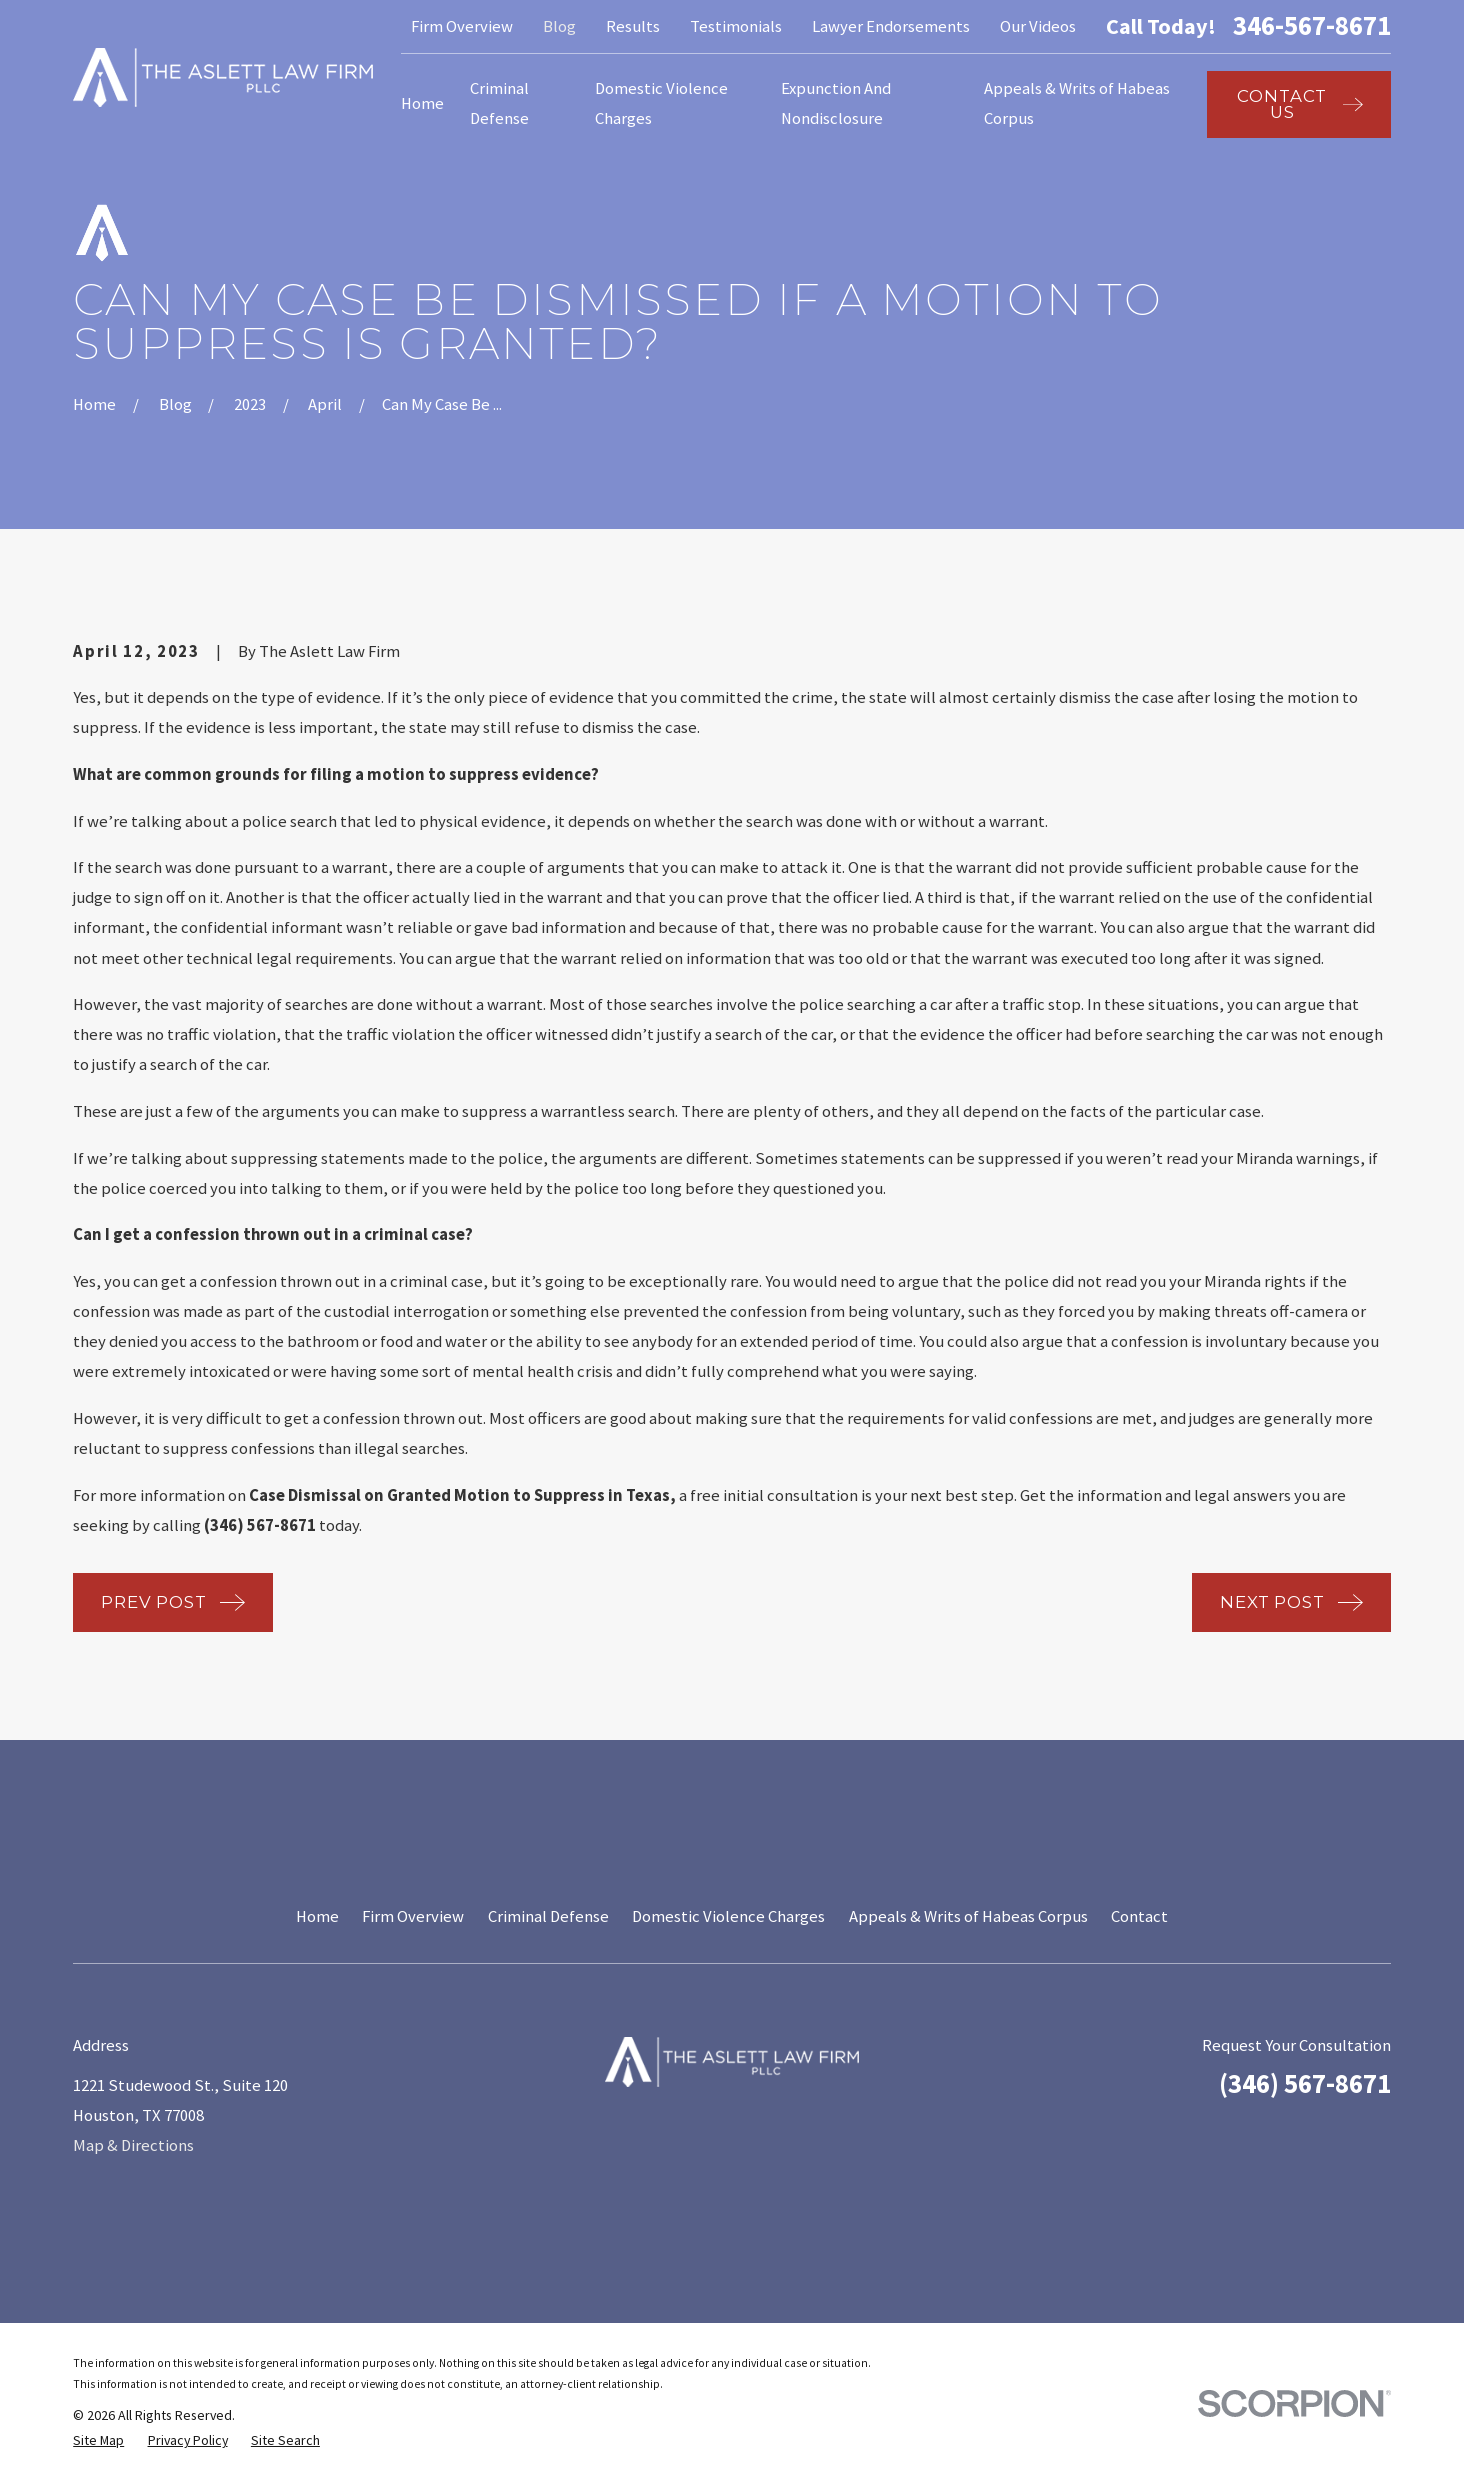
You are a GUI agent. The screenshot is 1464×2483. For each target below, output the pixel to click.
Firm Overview (462, 26)
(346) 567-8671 (1305, 2083)
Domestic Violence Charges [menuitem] (661, 103)
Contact (1139, 1916)
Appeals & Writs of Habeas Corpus (968, 1916)
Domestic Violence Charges (728, 1916)
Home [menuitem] (422, 103)
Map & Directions (133, 2145)
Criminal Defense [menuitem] (499, 103)
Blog (559, 26)
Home (317, 1916)
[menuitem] (98, 2440)
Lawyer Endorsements (891, 26)
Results (633, 26)
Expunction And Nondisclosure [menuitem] (836, 103)
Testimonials (736, 26)
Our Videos (1038, 26)
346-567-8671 (1312, 26)
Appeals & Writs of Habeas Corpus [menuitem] (1077, 103)
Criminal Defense (548, 1916)
